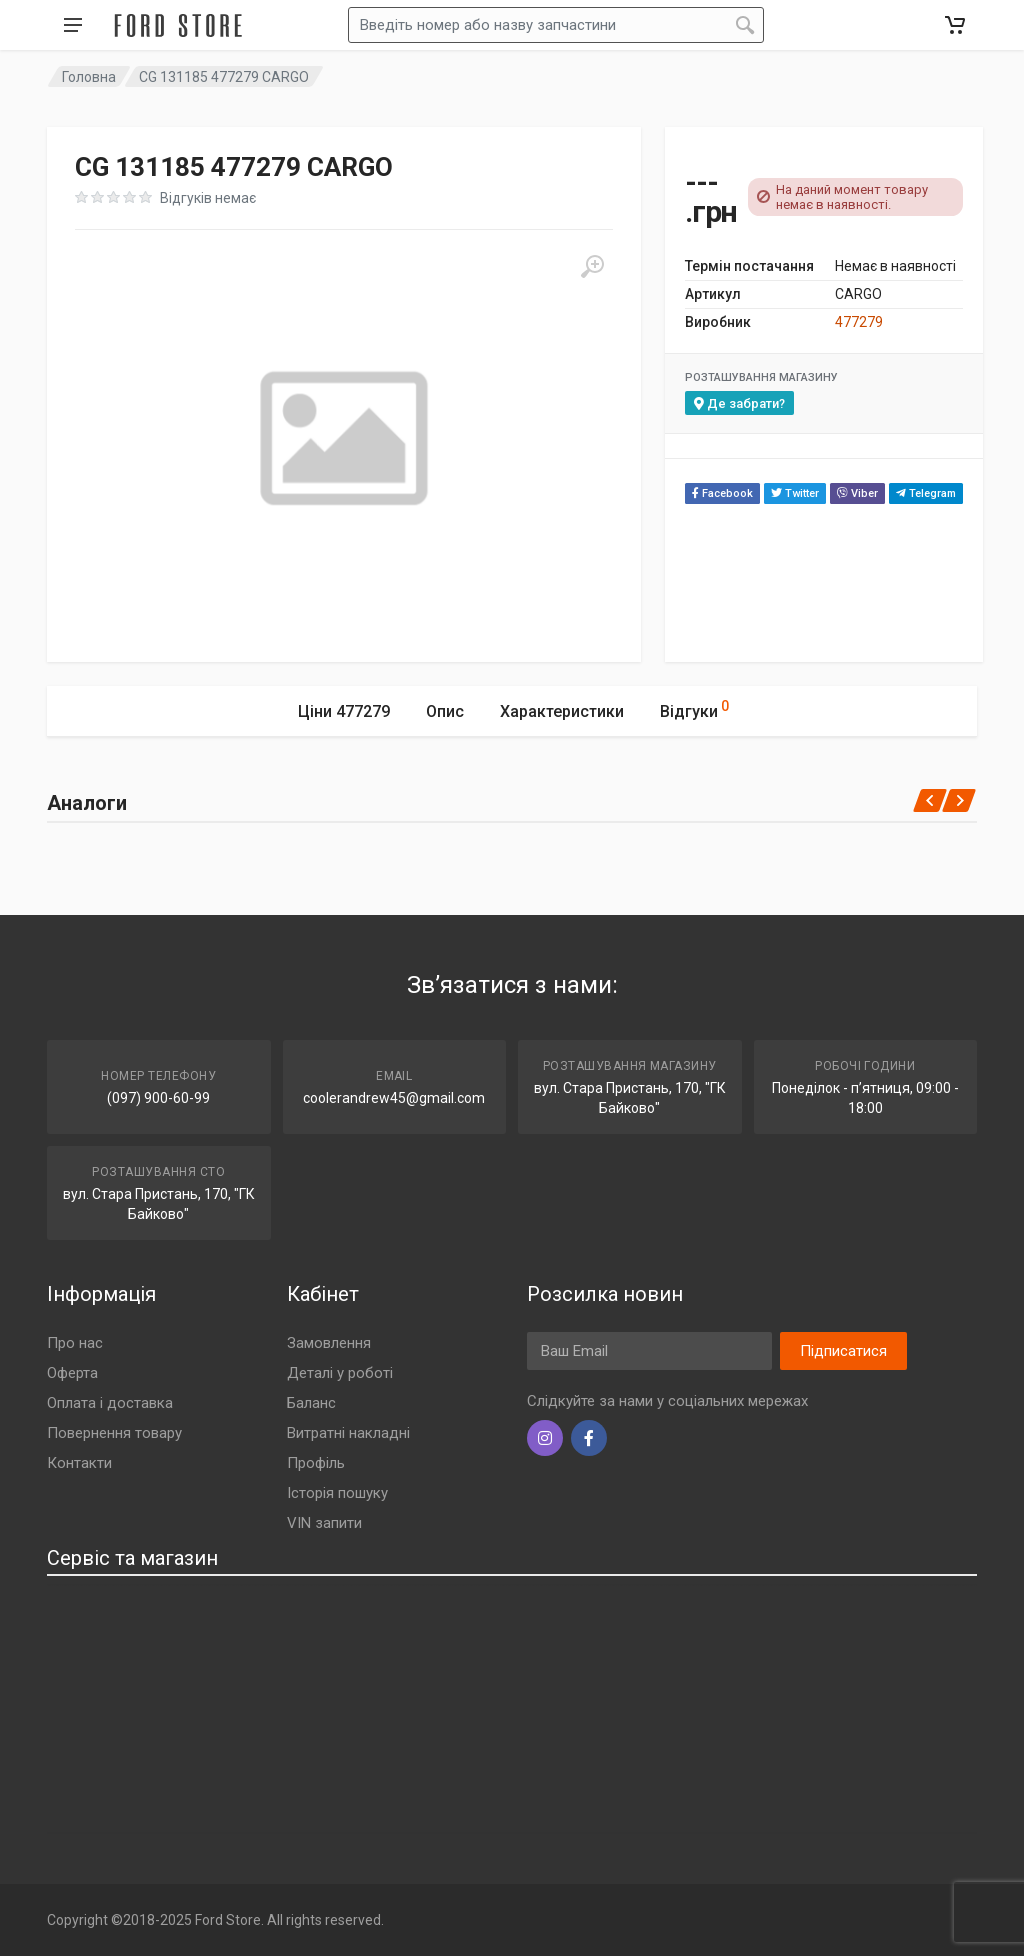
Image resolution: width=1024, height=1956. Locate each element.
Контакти (79, 1463)
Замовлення (329, 1343)
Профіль (316, 1463)
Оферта (72, 1373)
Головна (89, 77)
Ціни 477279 (344, 711)
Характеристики (562, 711)
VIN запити (324, 1523)
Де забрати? (739, 403)
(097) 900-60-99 (158, 1098)
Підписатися (843, 1351)
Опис (445, 711)
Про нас (75, 1343)
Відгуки (694, 708)
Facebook (722, 493)
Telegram (926, 493)
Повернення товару (114, 1433)
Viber (857, 493)
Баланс (311, 1403)
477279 (859, 322)
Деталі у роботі (340, 1373)
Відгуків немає (208, 198)
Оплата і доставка (110, 1403)
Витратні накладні (348, 1433)
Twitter (795, 493)
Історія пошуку (337, 1493)
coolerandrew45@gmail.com (394, 1098)
